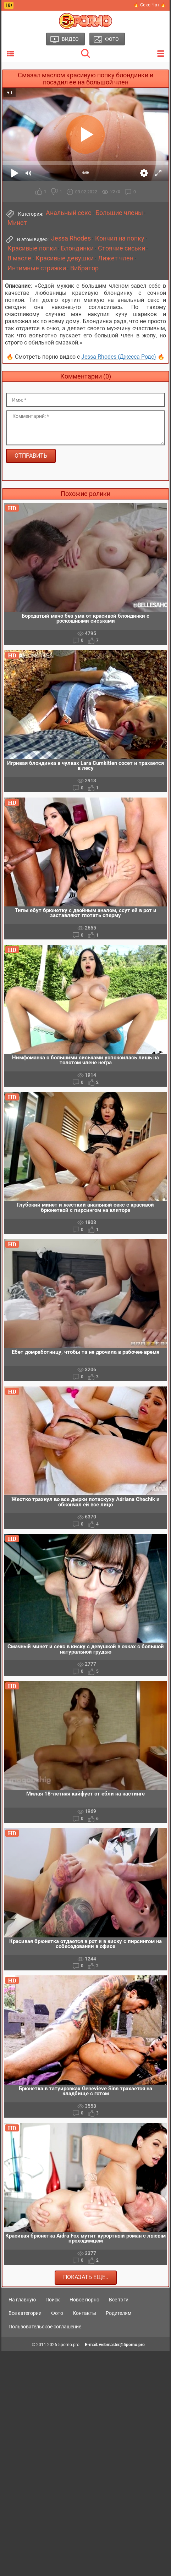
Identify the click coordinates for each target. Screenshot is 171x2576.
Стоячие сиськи (121, 248)
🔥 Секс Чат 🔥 (149, 4)
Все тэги (118, 2299)
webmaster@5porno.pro (122, 2344)
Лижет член (115, 258)
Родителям (118, 2313)
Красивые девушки (64, 258)
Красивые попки (32, 248)
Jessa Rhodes (71, 238)
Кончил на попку (119, 238)
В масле (19, 258)
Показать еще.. (85, 2277)
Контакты (84, 2313)
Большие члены (119, 212)
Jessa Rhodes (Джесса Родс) (118, 356)
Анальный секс (68, 212)
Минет (17, 222)
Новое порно (84, 2299)
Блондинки (77, 248)
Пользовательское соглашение (45, 2326)
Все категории (25, 2313)
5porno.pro (68, 2344)
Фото (57, 2313)
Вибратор (84, 268)
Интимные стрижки (36, 268)
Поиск (52, 2299)
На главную (22, 2299)
